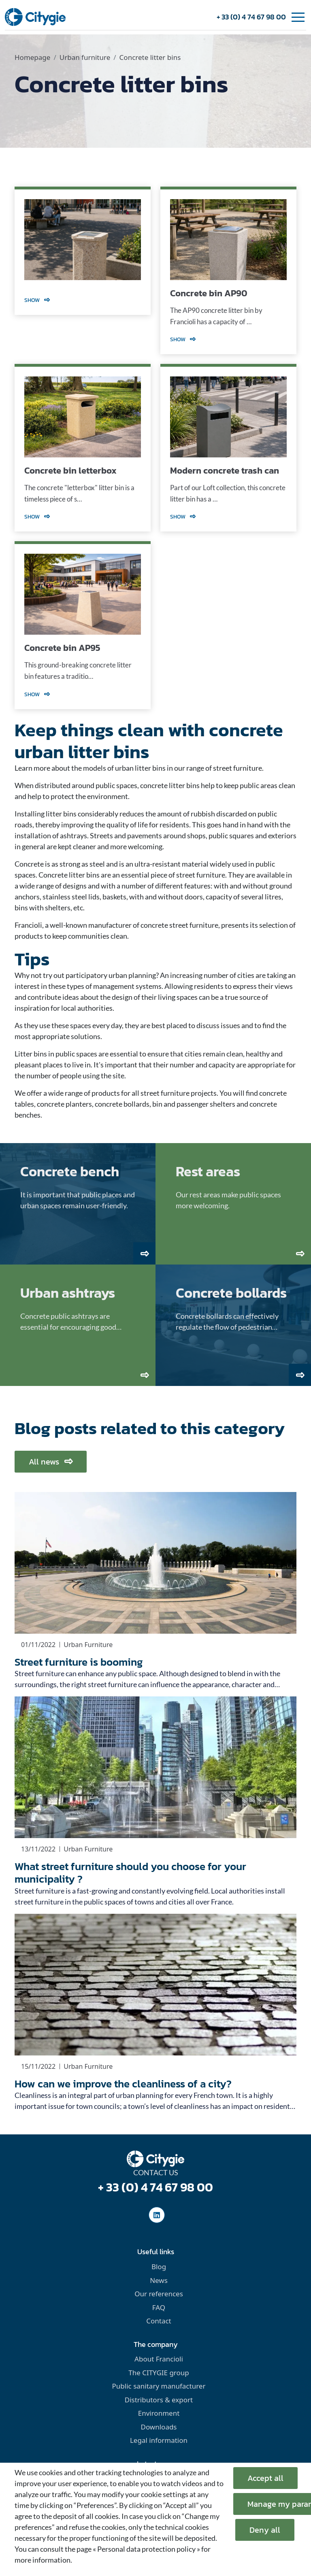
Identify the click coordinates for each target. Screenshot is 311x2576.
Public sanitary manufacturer (159, 2386)
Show (37, 300)
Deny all (264, 2530)
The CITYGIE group (158, 2372)
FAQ (158, 2307)
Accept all (265, 2478)
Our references (158, 2293)
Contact (158, 2320)
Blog (158, 2266)
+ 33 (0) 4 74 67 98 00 (251, 16)
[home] (35, 16)
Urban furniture (85, 57)
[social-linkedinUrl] (157, 2215)
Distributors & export (159, 2399)
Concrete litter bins (150, 57)
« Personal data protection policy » (146, 2548)
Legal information (158, 2440)
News (159, 2280)
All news (50, 1462)
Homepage (32, 57)
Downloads (159, 2426)
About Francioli (158, 2358)
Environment (159, 2413)
